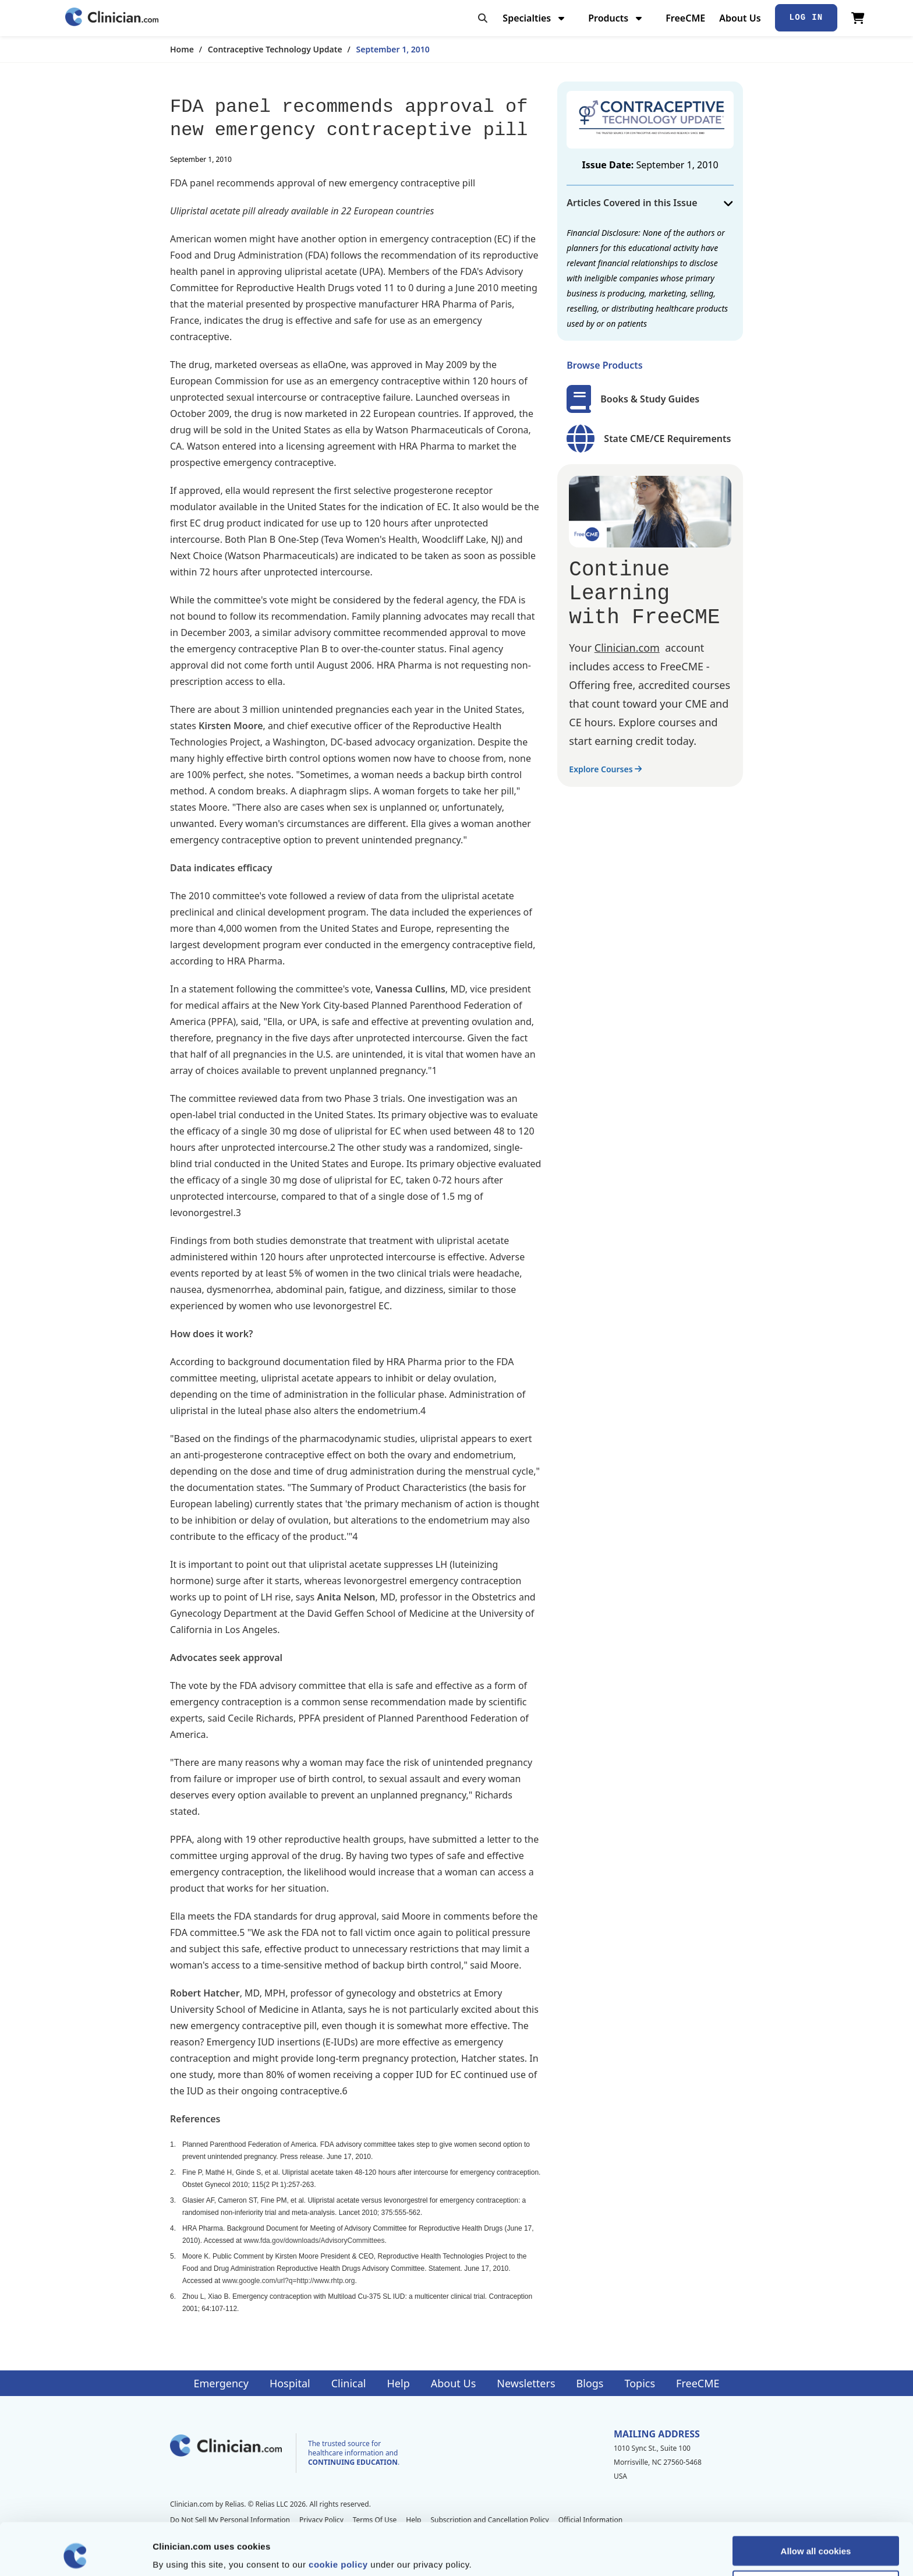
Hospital (290, 2383)
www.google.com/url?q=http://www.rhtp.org (288, 2281)
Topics (639, 2383)
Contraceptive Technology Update (275, 49)
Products (616, 18)
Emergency (220, 2383)
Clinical (348, 2383)
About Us (739, 18)
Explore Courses (605, 769)
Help (398, 2383)
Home (182, 49)
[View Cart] (858, 18)
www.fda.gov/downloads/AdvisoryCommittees (313, 2240)
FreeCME (685, 18)
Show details (611, 2553)
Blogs (590, 2383)
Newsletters (526, 2383)
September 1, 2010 (393, 49)
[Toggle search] (483, 18)
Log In (806, 17)
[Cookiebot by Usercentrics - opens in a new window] (75, 2553)
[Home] (111, 18)
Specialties (534, 18)
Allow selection (815, 2536)
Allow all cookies (816, 2502)
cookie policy (338, 2515)
